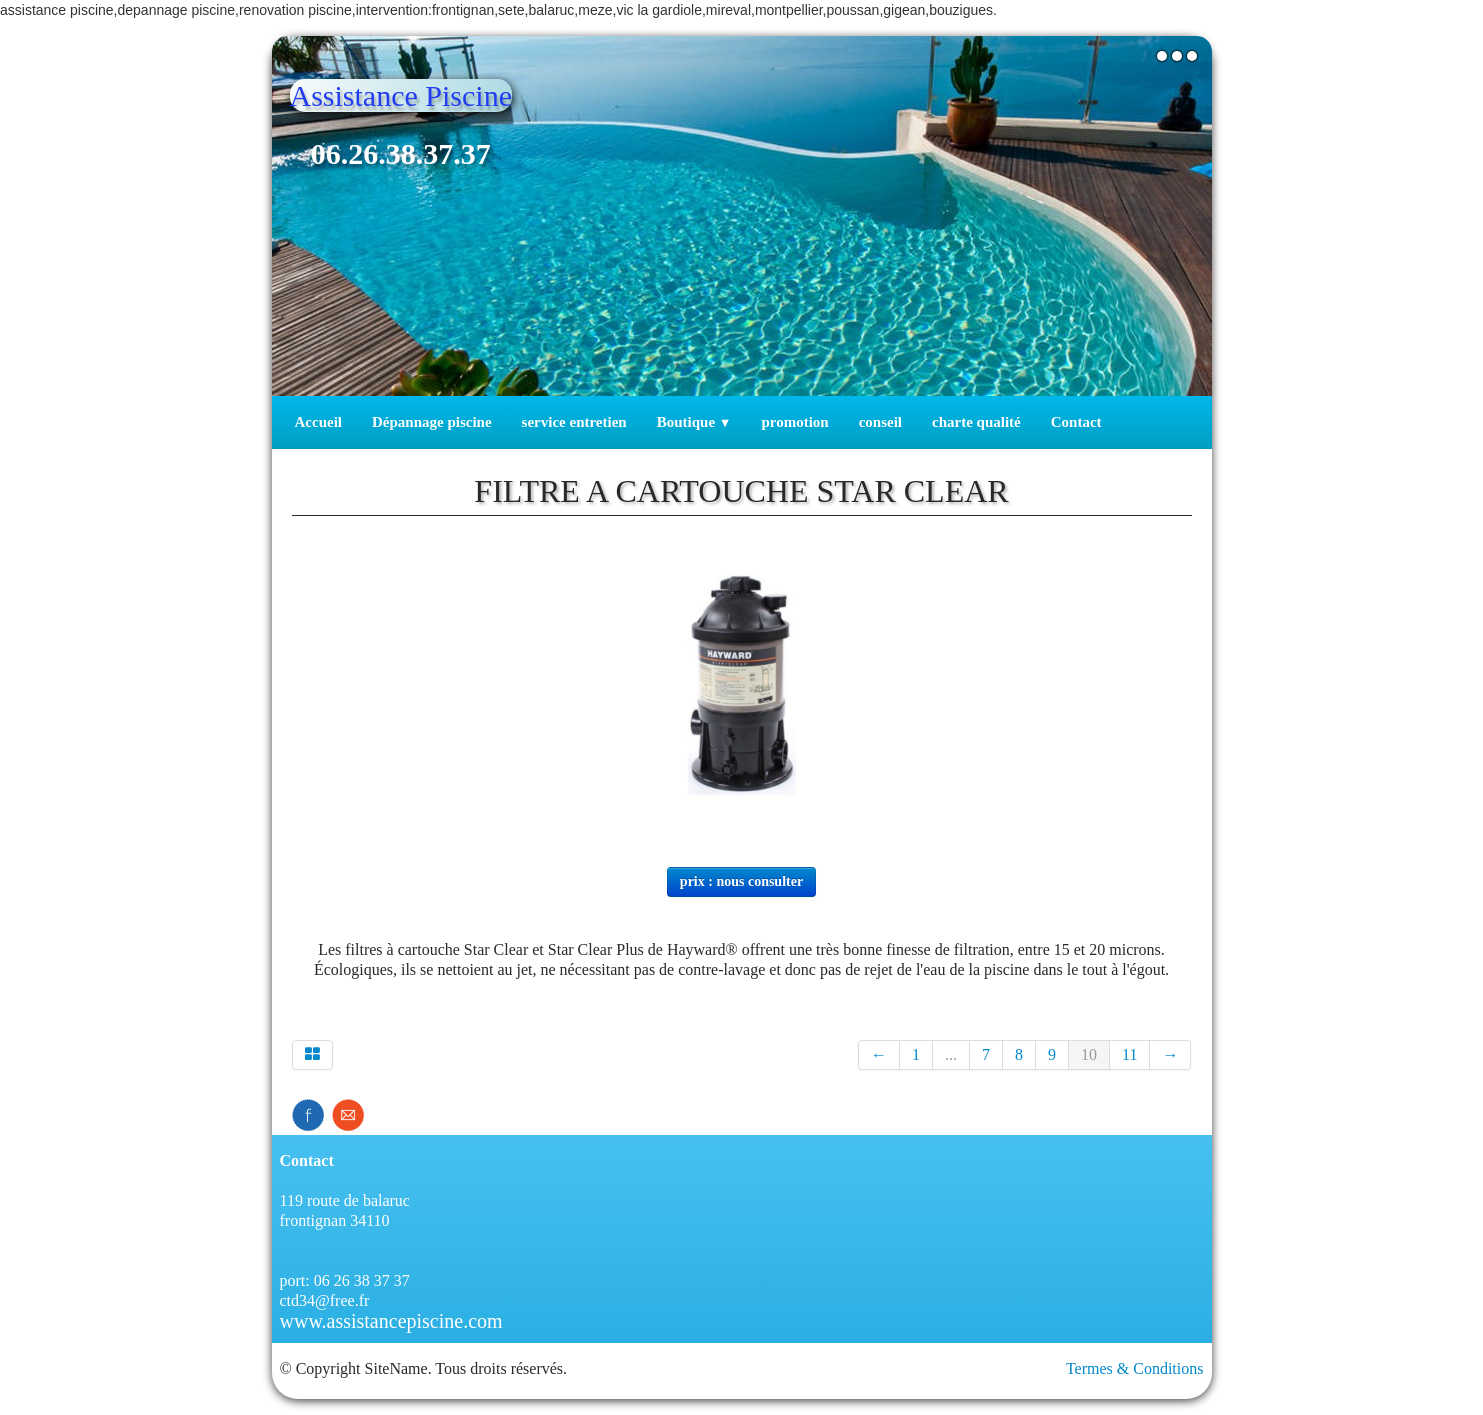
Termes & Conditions (1135, 1368)
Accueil (318, 422)
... (951, 1054)
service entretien (574, 422)
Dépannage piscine (432, 422)
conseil (880, 422)
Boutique (694, 422)
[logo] (408, 141)
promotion (794, 422)
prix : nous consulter (741, 881)
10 (1089, 1054)
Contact (1076, 422)
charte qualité (976, 422)
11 (1129, 1054)
